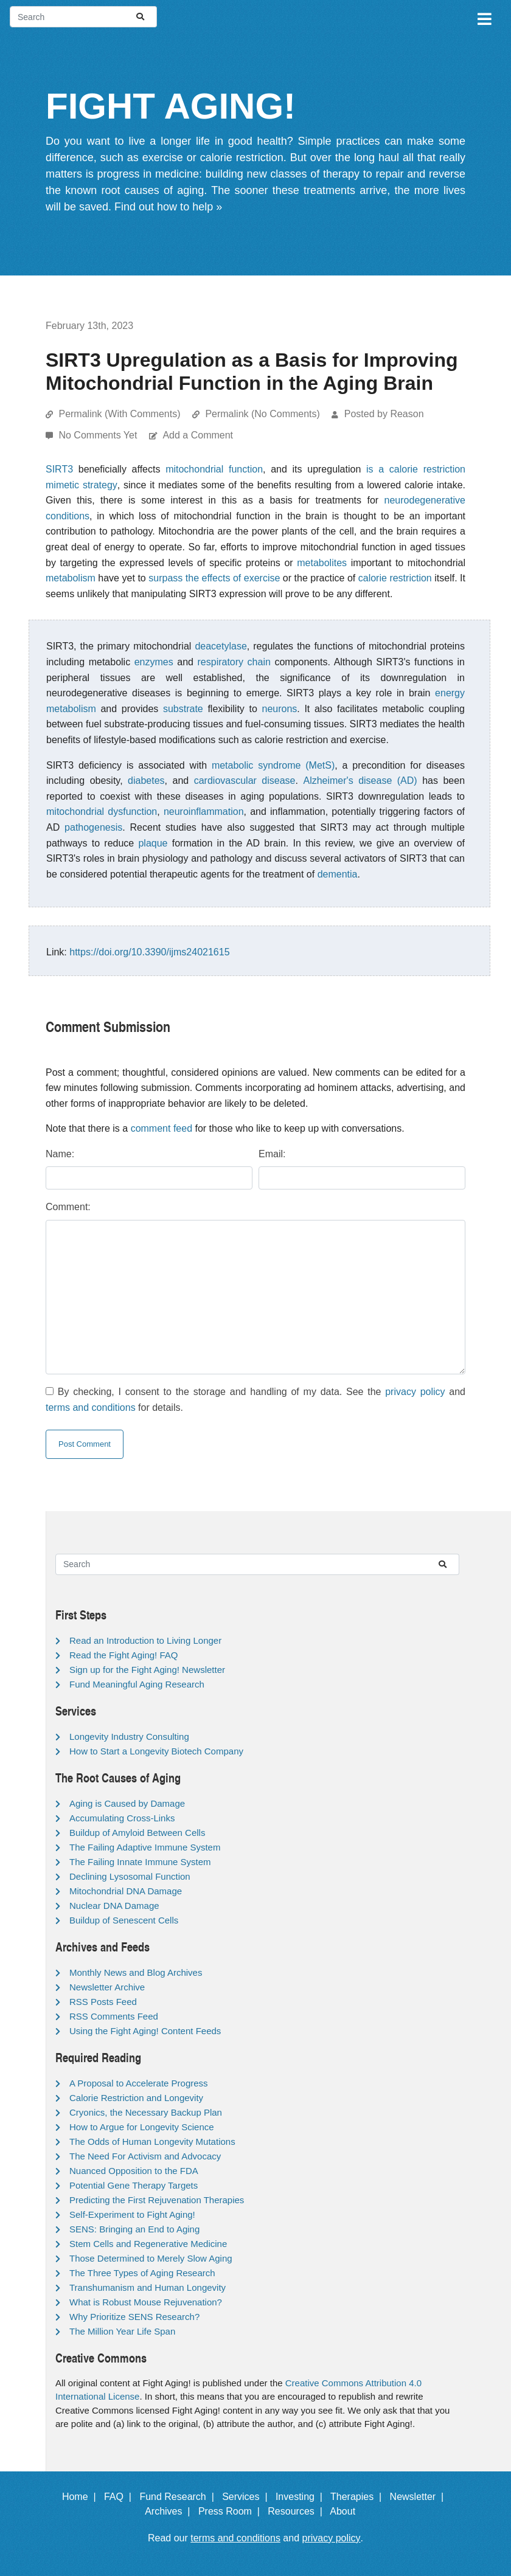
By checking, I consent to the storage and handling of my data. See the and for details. (255, 1400)
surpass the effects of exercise (214, 578)
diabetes (146, 780)
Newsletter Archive (107, 1987)
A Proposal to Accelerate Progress (138, 2083)
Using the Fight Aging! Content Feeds (145, 2031)
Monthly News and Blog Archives (135, 1972)
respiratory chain (234, 662)
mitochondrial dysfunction (101, 811)
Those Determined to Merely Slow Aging (150, 2258)
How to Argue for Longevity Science (141, 2127)
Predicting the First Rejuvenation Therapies (156, 2200)
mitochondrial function (214, 469)
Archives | (170, 2511)
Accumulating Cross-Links (122, 1818)
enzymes (153, 662)
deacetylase (220, 646)
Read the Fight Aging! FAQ (123, 1655)
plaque (152, 843)
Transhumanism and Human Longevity (147, 2287)
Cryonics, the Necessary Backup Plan (145, 2112)
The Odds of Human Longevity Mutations (152, 2141)
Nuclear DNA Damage (114, 1905)
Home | (82, 2496)
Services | (247, 2496)
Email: (272, 1154)
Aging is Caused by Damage (127, 1803)
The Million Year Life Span (122, 2331)
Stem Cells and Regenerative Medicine (148, 2243)
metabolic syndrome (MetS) (273, 765)
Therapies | (358, 2496)
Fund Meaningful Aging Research (136, 1684)
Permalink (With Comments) (119, 414)
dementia (338, 874)
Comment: (68, 1207)
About (348, 2511)
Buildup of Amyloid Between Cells (137, 1832)
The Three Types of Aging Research (142, 2273)
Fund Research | (179, 2496)
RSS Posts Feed (103, 2001)
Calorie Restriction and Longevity (136, 2098)
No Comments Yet (98, 435)
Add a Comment (197, 435)
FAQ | (120, 2496)
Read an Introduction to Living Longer (145, 1640)
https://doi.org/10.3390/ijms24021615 (149, 952)
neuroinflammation (204, 811)
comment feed (161, 1128)
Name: (60, 1154)
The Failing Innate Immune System (140, 1862)
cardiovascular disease (245, 780)
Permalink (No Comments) (262, 414)
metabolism (71, 578)
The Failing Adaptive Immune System (144, 1847)
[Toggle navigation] (483, 17)
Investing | (302, 2496)
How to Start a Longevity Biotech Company (156, 1751)
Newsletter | (420, 2496)
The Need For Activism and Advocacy (145, 2156)
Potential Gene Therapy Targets (133, 2185)
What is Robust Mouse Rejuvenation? (145, 2302)
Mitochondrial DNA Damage (125, 1891)
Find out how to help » (168, 207)
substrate (183, 709)
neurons (279, 709)
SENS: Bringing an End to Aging (134, 2229)
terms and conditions (91, 1407)
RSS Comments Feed (113, 2016)
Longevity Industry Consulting (129, 1736)
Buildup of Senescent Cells (123, 1920)
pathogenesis (93, 827)
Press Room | (231, 2511)
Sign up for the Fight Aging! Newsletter (147, 1669)
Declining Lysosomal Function (129, 1876)
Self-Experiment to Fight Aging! (132, 2214)
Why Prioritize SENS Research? (134, 2316)
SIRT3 (59, 469)
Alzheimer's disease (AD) (360, 780)
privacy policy (415, 1392)
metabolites (322, 563)
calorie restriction (395, 578)
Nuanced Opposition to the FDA (133, 2171)
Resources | (297, 2511)
